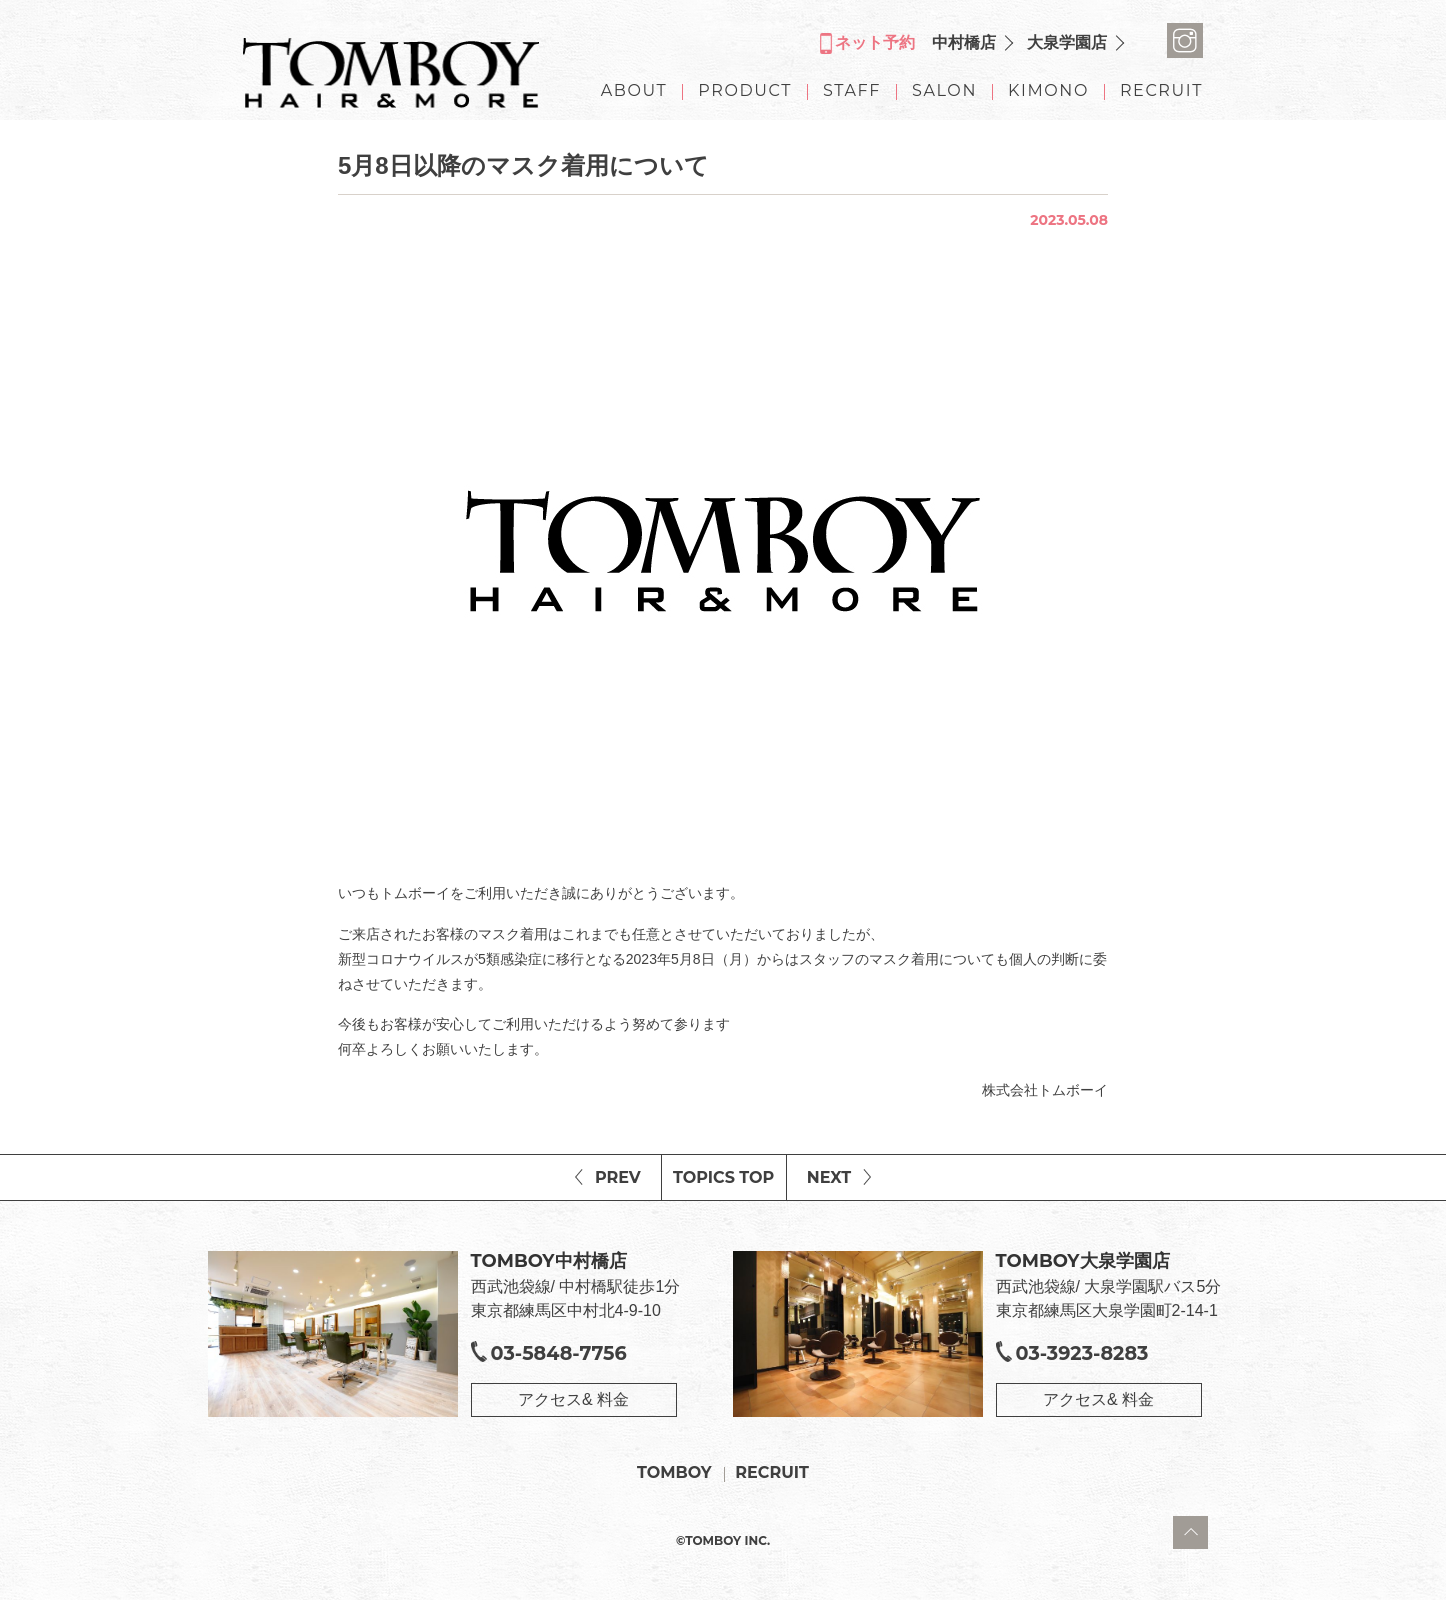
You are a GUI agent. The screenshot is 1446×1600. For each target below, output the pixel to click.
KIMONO (1048, 91)
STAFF (852, 91)
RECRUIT (1161, 91)
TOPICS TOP (723, 1177)
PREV (618, 1177)
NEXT (829, 1177)
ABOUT (634, 91)
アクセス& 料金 (573, 1399)
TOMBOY (674, 1473)
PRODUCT (745, 91)
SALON (944, 91)
